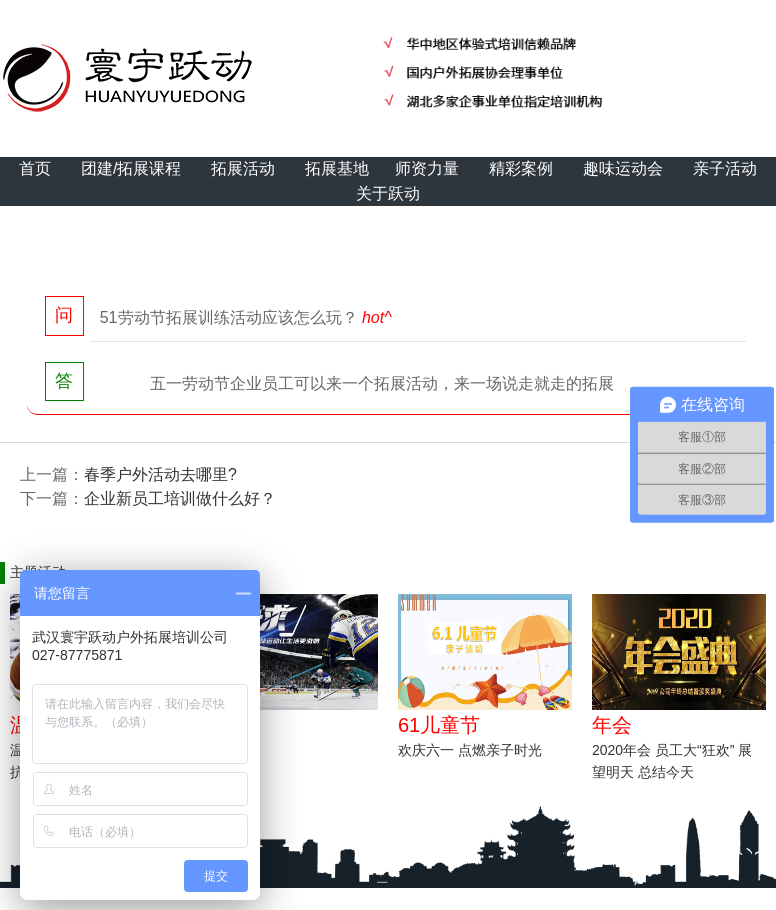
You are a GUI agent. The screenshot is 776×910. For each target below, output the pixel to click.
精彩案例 (521, 168)
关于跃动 (388, 193)
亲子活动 (725, 168)
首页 (35, 168)
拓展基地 (337, 168)
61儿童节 (439, 725)
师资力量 (427, 168)
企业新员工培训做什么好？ (180, 498)
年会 (612, 725)
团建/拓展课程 (131, 168)
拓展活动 (243, 168)
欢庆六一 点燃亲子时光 (470, 750)
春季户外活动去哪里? (160, 474)
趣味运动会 (623, 168)
